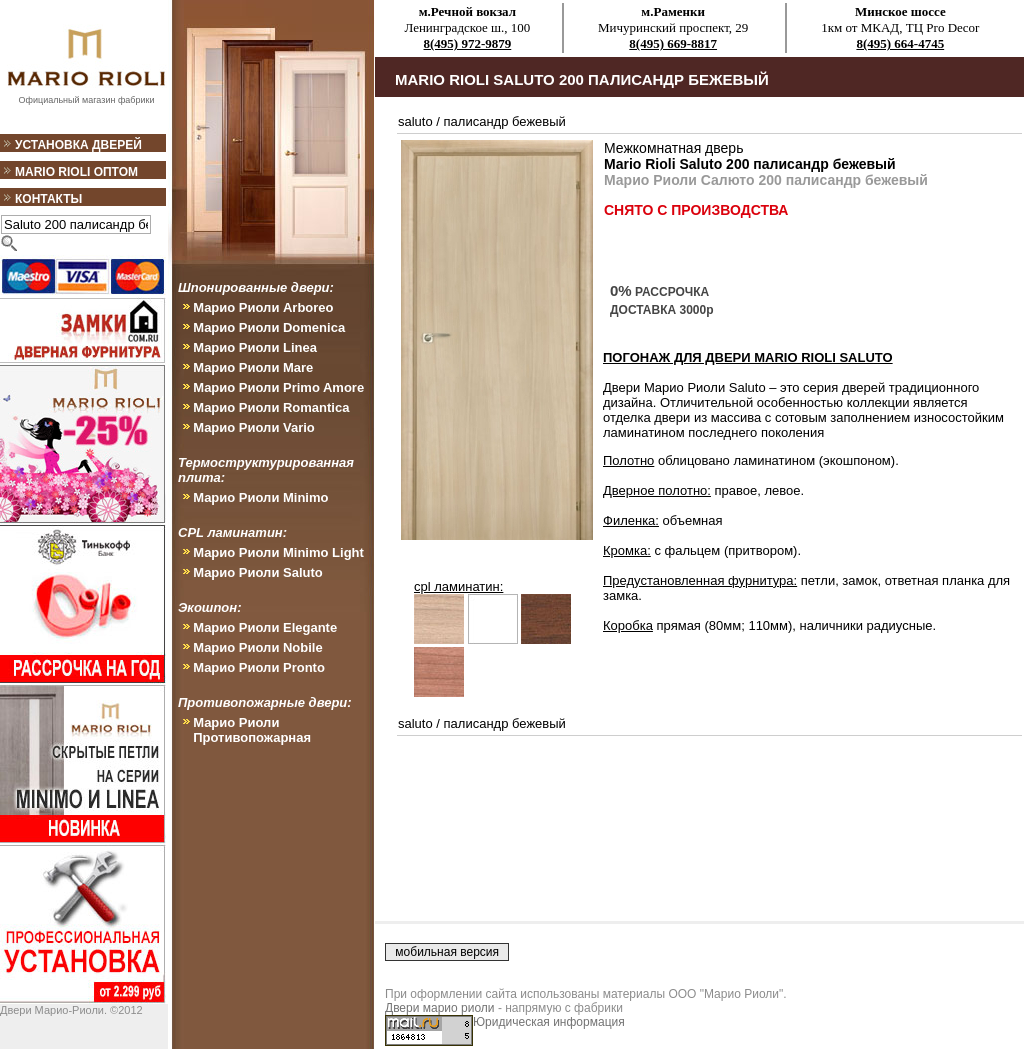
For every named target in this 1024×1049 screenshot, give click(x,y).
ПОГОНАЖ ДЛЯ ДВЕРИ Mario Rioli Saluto (748, 357)
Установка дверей (78, 145)
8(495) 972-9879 (468, 43)
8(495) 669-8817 (673, 43)
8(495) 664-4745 (900, 43)
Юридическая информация (549, 1022)
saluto (415, 121)
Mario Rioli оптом (76, 172)
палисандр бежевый (505, 121)
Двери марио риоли (440, 1008)
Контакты (48, 199)
